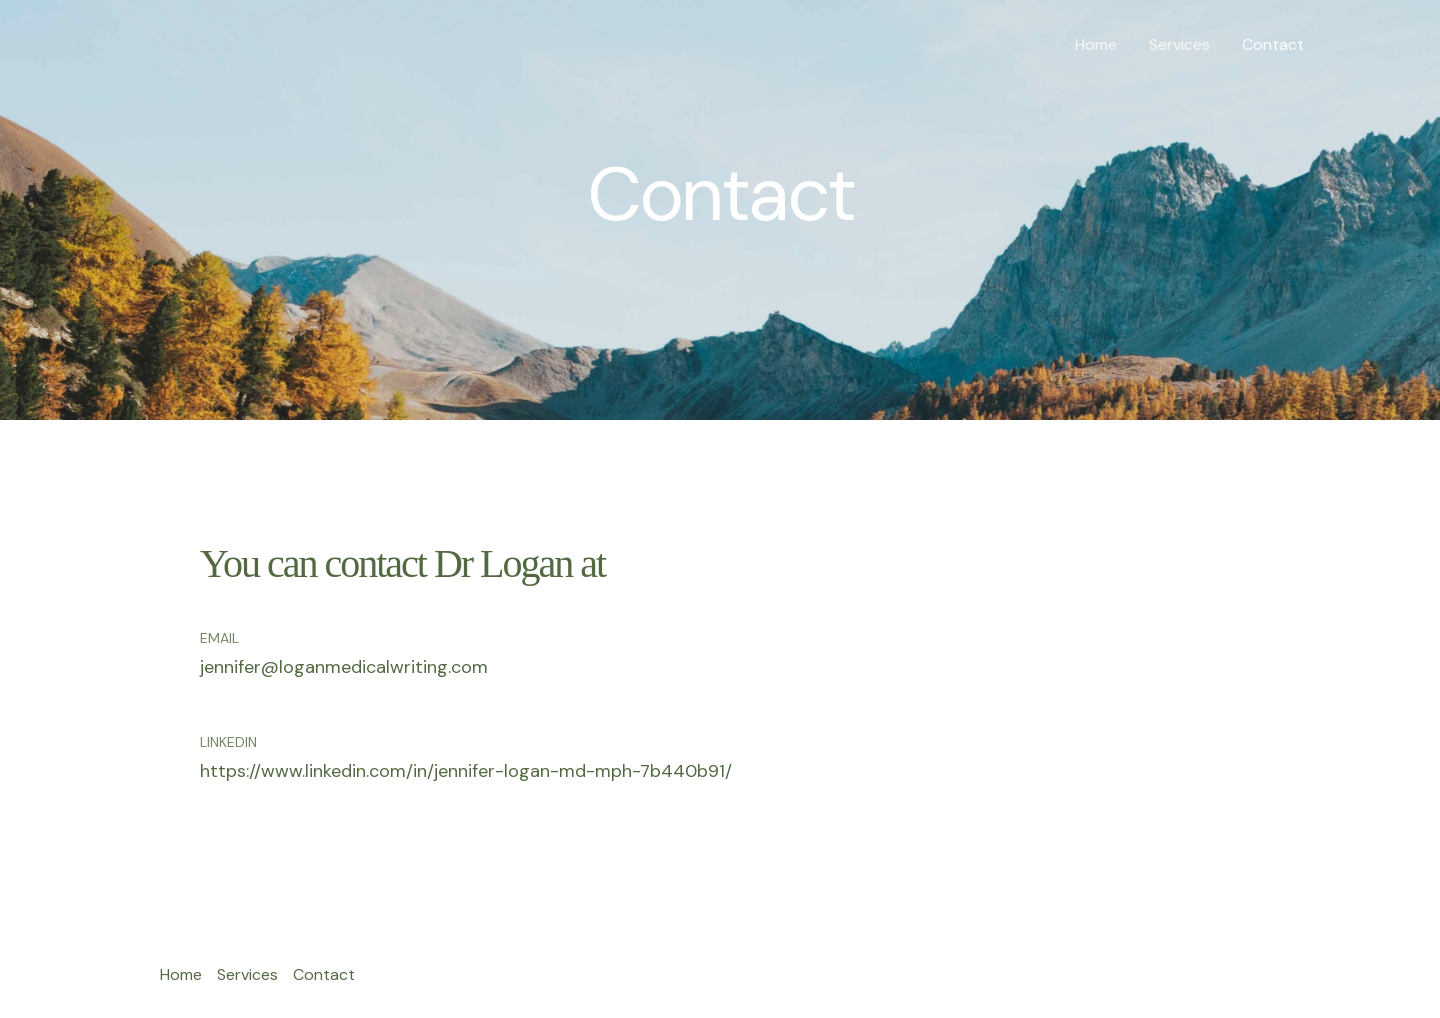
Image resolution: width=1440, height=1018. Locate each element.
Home (1096, 44)
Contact (1273, 44)
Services (1179, 44)
